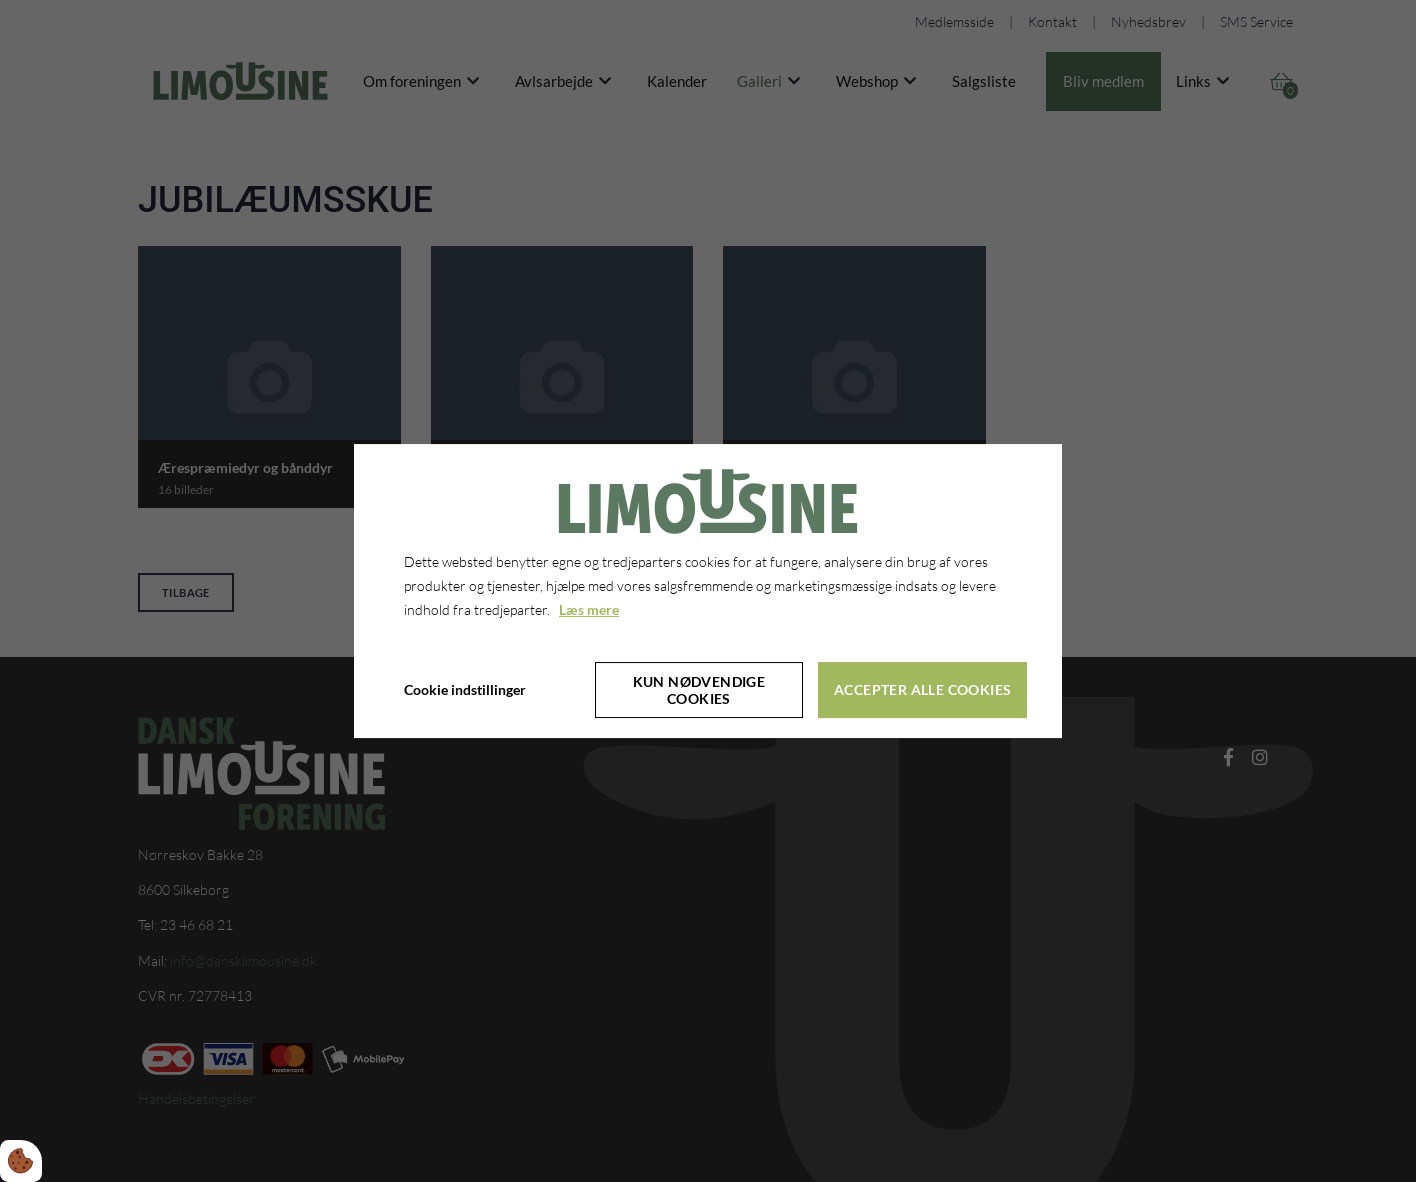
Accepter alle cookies (922, 689)
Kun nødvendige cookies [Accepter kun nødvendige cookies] (699, 690)
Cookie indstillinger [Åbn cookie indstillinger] (465, 689)
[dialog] (708, 591)
